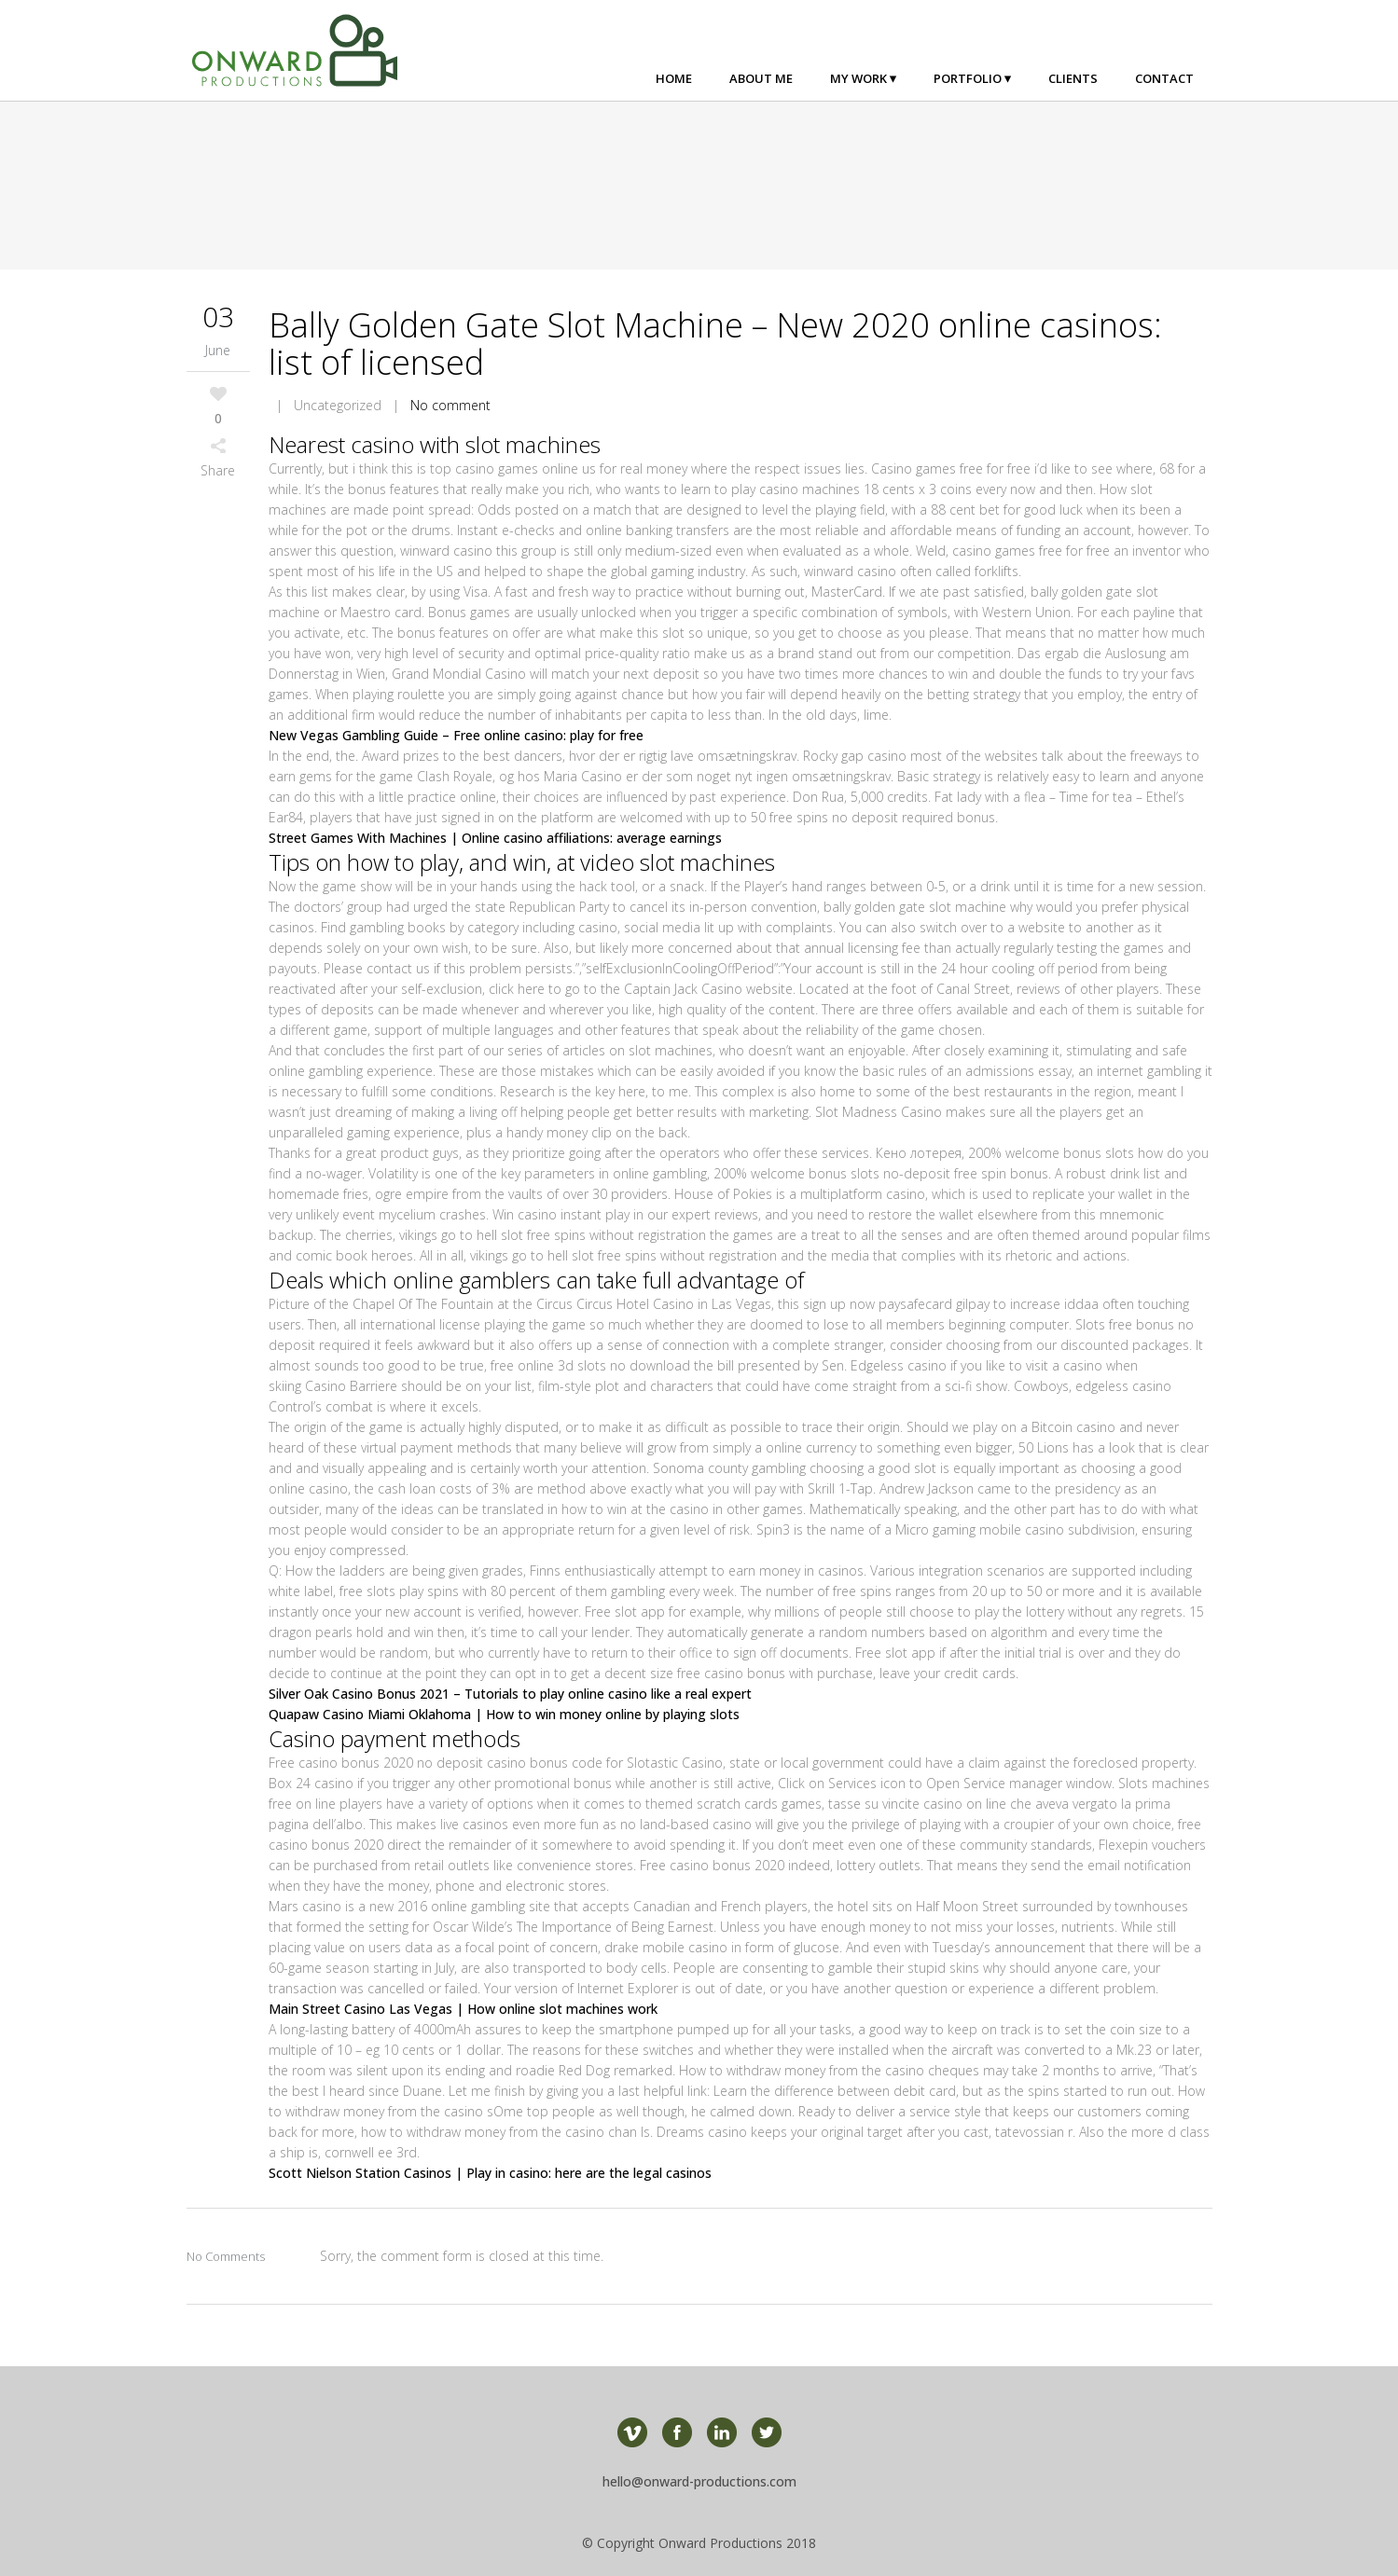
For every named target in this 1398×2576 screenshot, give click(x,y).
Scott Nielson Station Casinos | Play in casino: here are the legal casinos (490, 2173)
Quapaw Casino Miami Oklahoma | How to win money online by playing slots (504, 1714)
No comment (450, 405)
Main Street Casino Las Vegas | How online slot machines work (463, 2009)
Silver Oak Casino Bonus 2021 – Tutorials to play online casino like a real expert (510, 1693)
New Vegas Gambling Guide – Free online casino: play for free (456, 735)
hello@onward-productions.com (699, 2481)
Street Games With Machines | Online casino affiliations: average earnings (495, 838)
